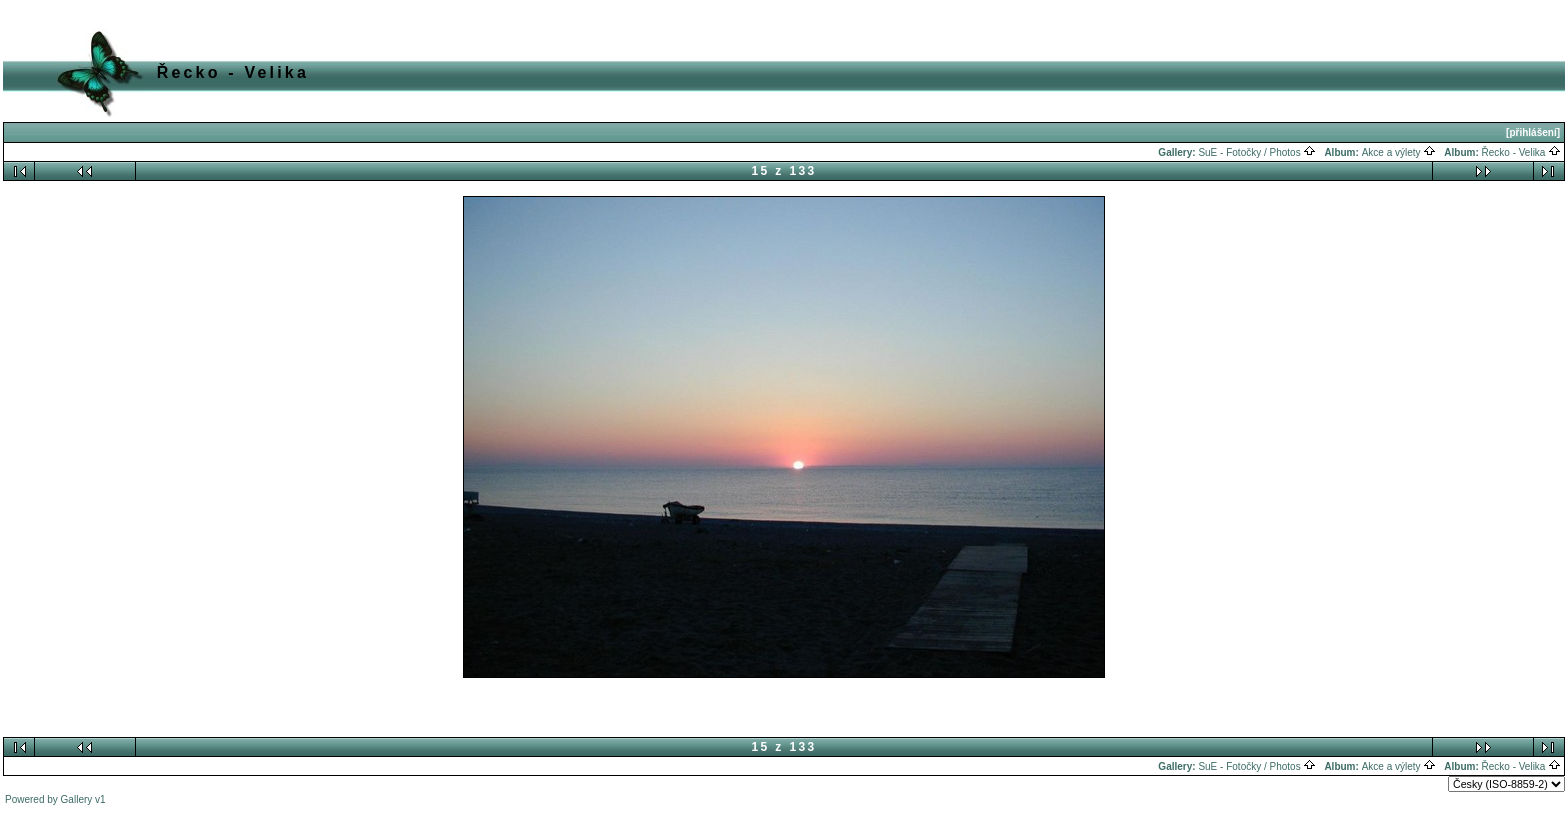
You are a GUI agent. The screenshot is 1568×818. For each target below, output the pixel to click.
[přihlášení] (1533, 132)
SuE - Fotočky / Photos (1257, 152)
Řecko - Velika (1522, 152)
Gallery (77, 799)
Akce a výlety (1399, 152)
